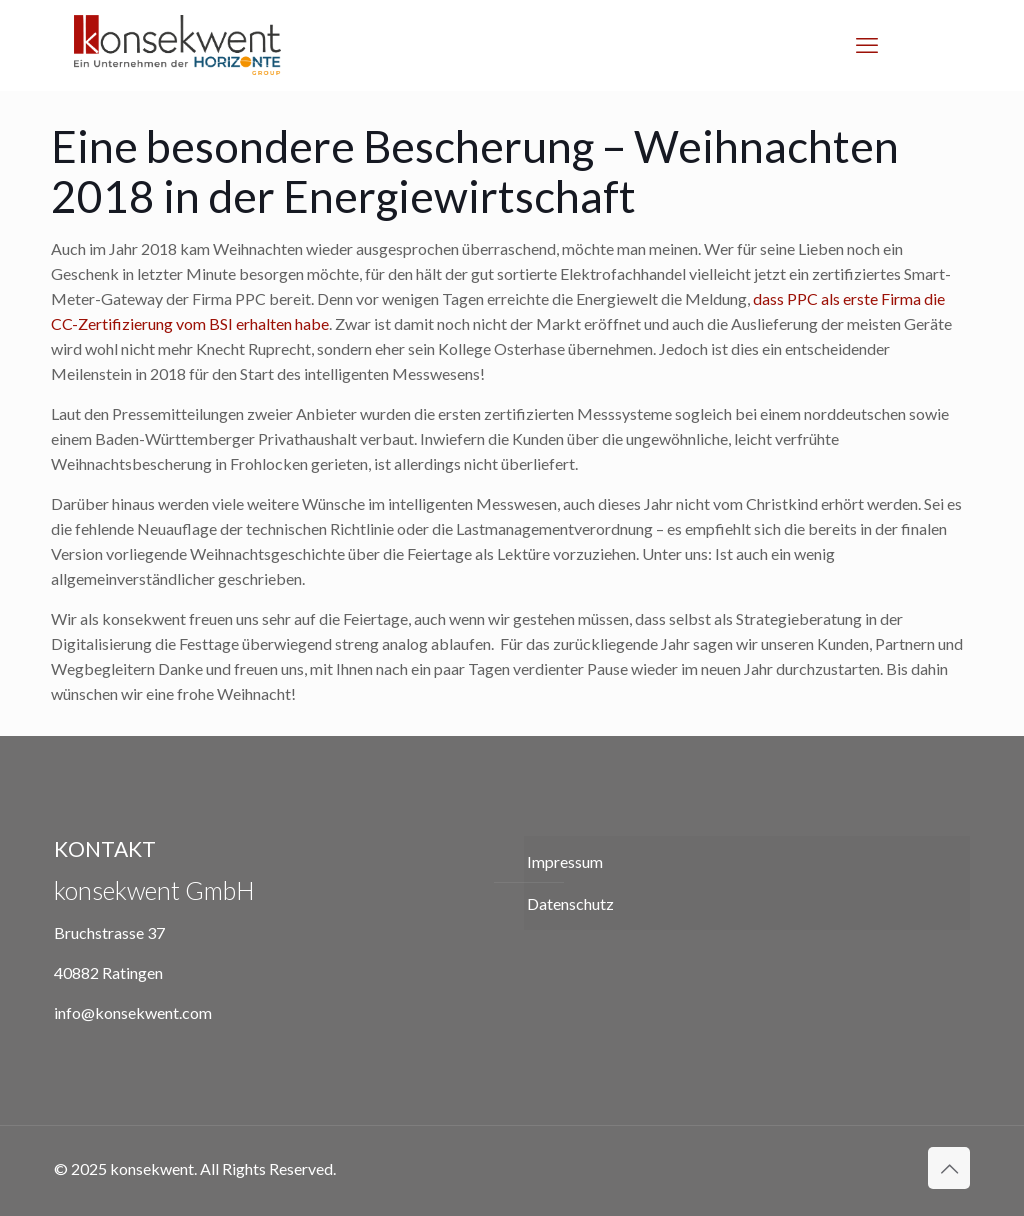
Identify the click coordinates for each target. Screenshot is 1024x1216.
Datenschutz (570, 903)
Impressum (565, 861)
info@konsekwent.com (133, 1012)
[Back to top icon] (949, 1168)
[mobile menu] (867, 45)
